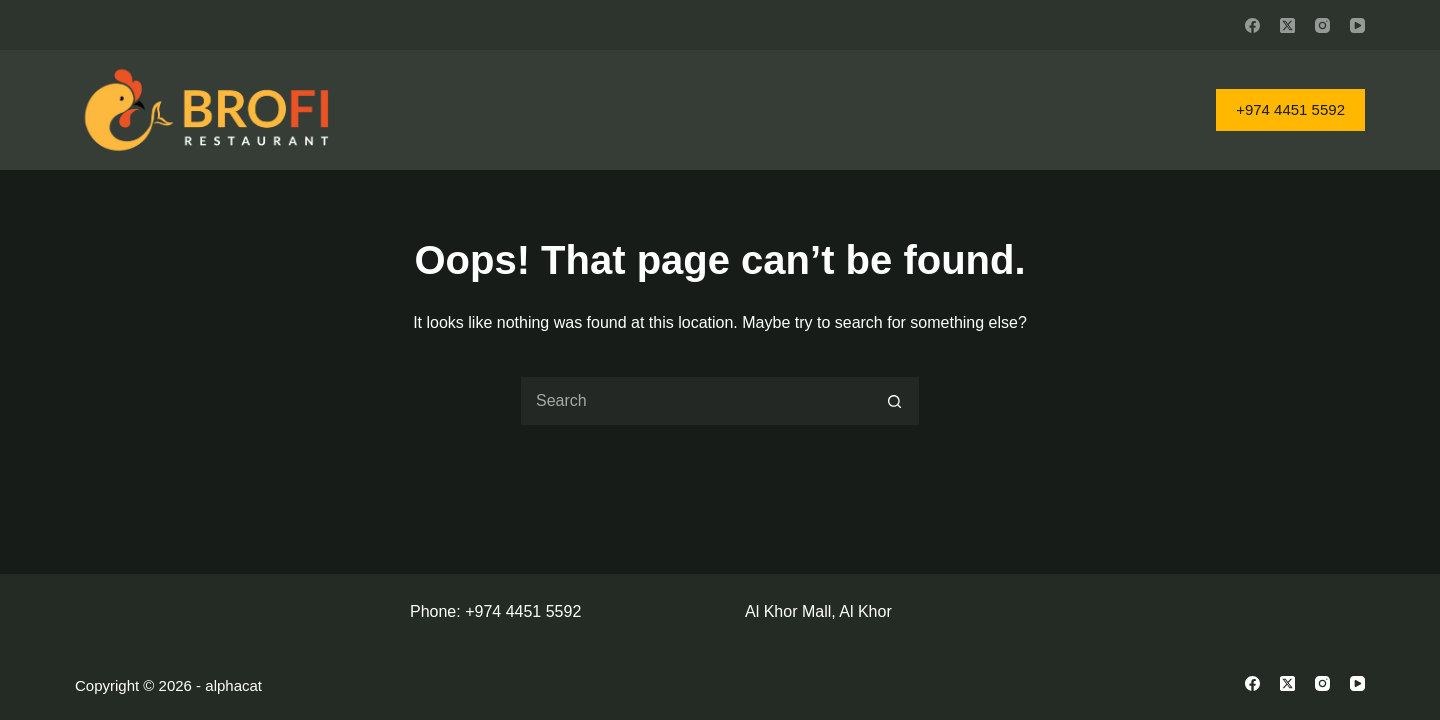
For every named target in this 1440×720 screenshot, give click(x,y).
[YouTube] (1357, 25)
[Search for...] (695, 401)
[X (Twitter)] (1287, 25)
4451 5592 (544, 611)
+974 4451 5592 (1290, 109)
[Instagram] (1322, 25)
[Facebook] (1252, 25)
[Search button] (895, 401)
